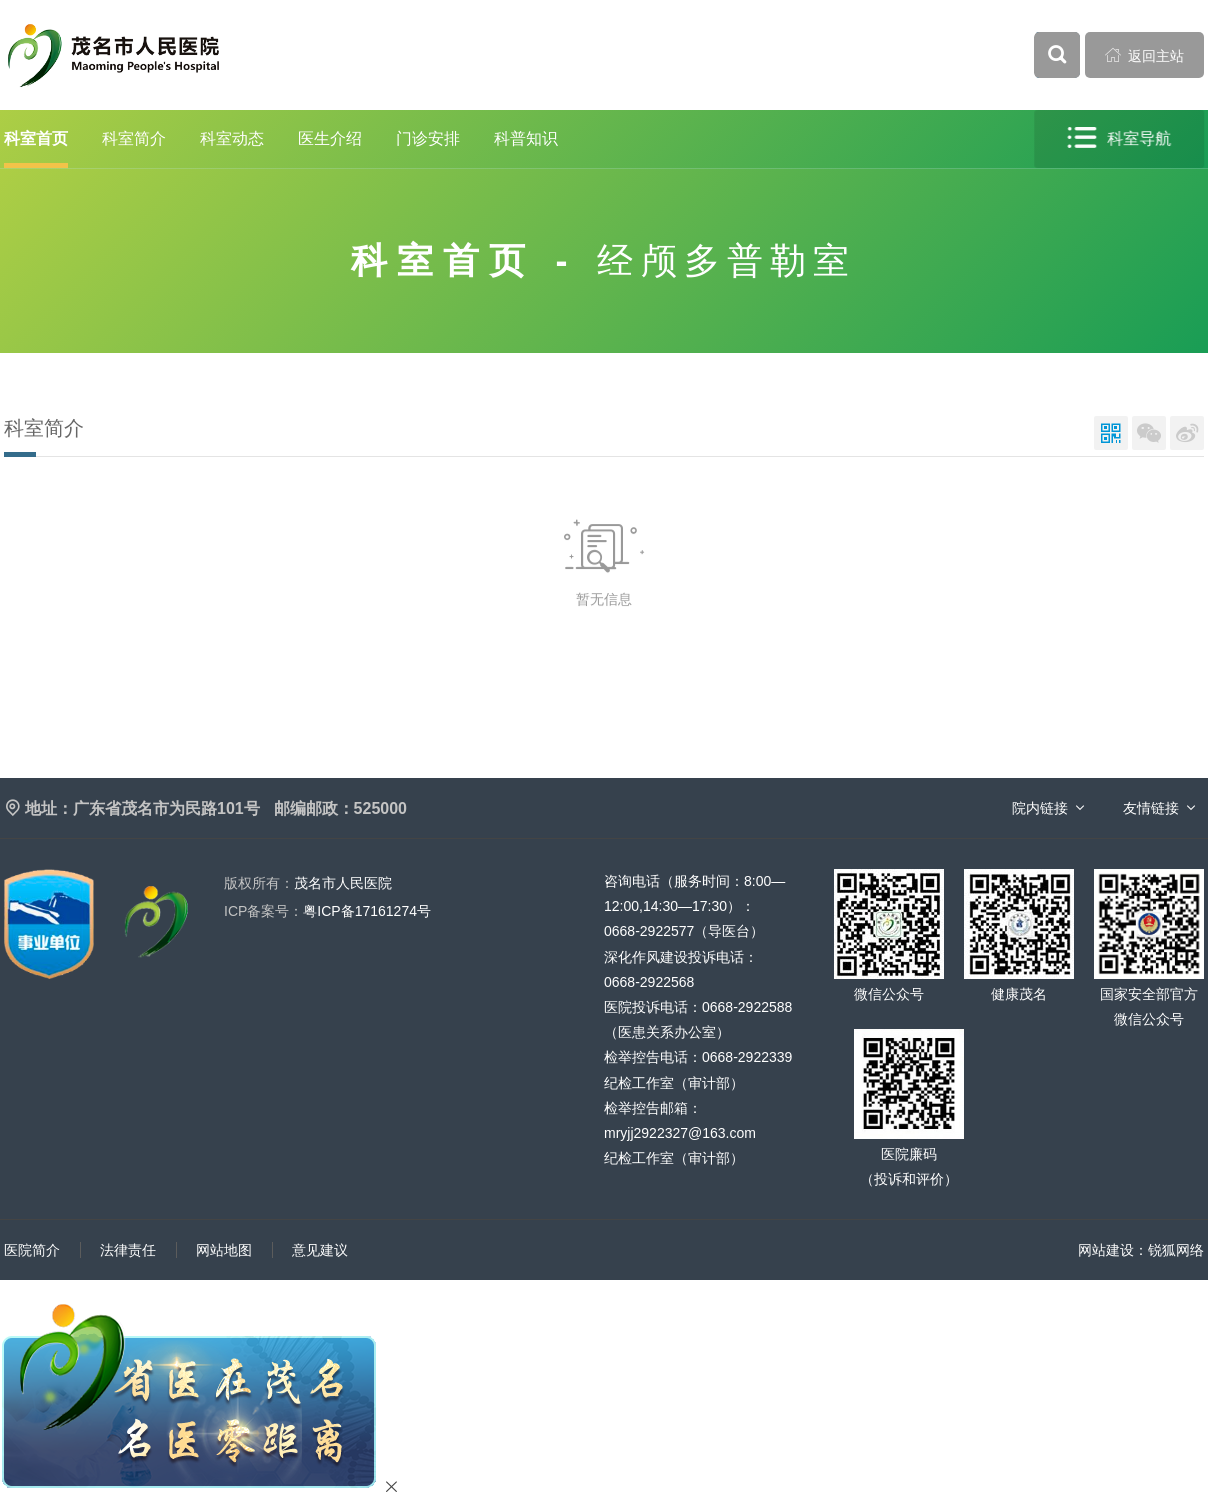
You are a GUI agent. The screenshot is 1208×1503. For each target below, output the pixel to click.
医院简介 (32, 1250)
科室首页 (36, 138)
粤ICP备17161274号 (327, 911)
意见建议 (320, 1250)
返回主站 (1145, 55)
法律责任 (128, 1250)
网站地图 (224, 1250)
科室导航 (1120, 138)
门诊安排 (428, 138)
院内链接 (1040, 808)
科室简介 (134, 138)
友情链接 (1151, 808)
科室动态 (232, 138)
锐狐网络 (1176, 1250)
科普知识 (526, 138)
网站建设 (1106, 1250)
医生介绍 (330, 138)
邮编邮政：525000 (340, 808)
